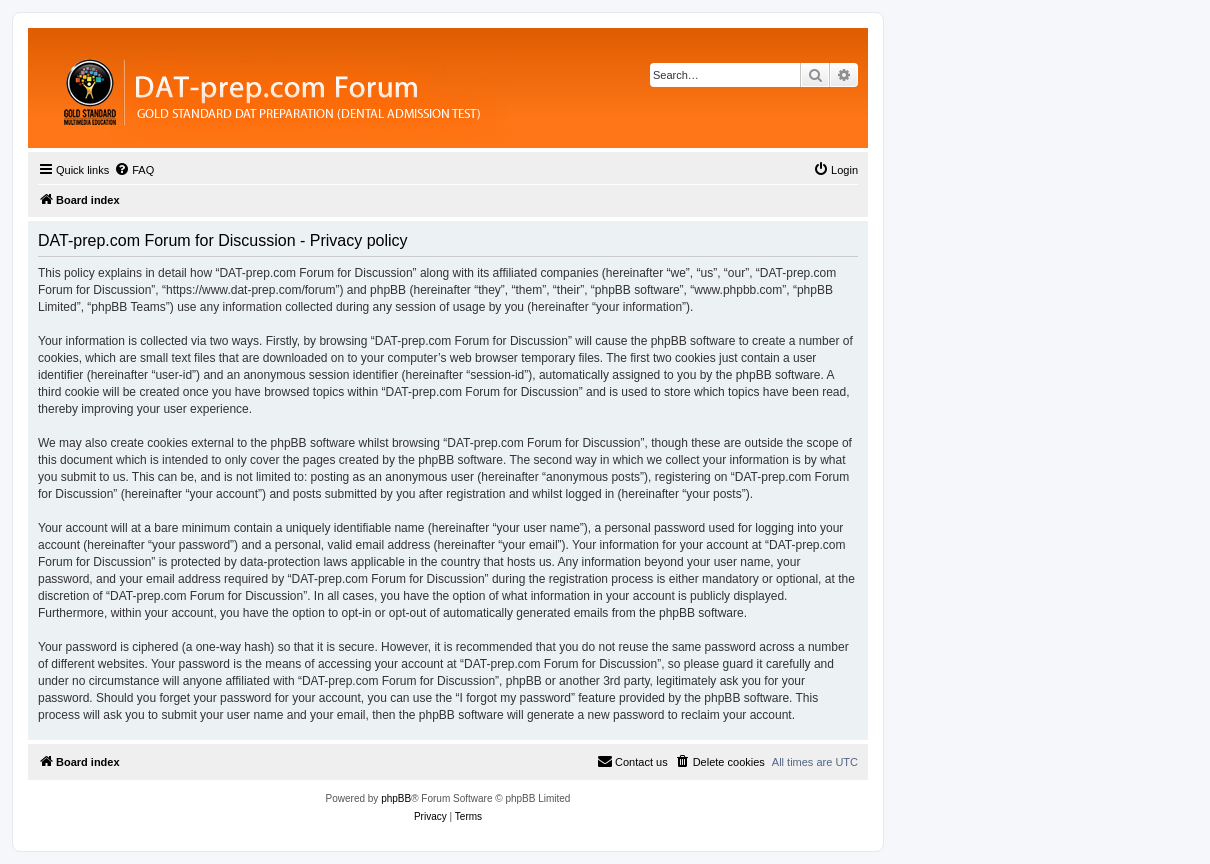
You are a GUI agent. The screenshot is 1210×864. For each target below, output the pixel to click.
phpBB (396, 798)
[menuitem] (134, 170)
